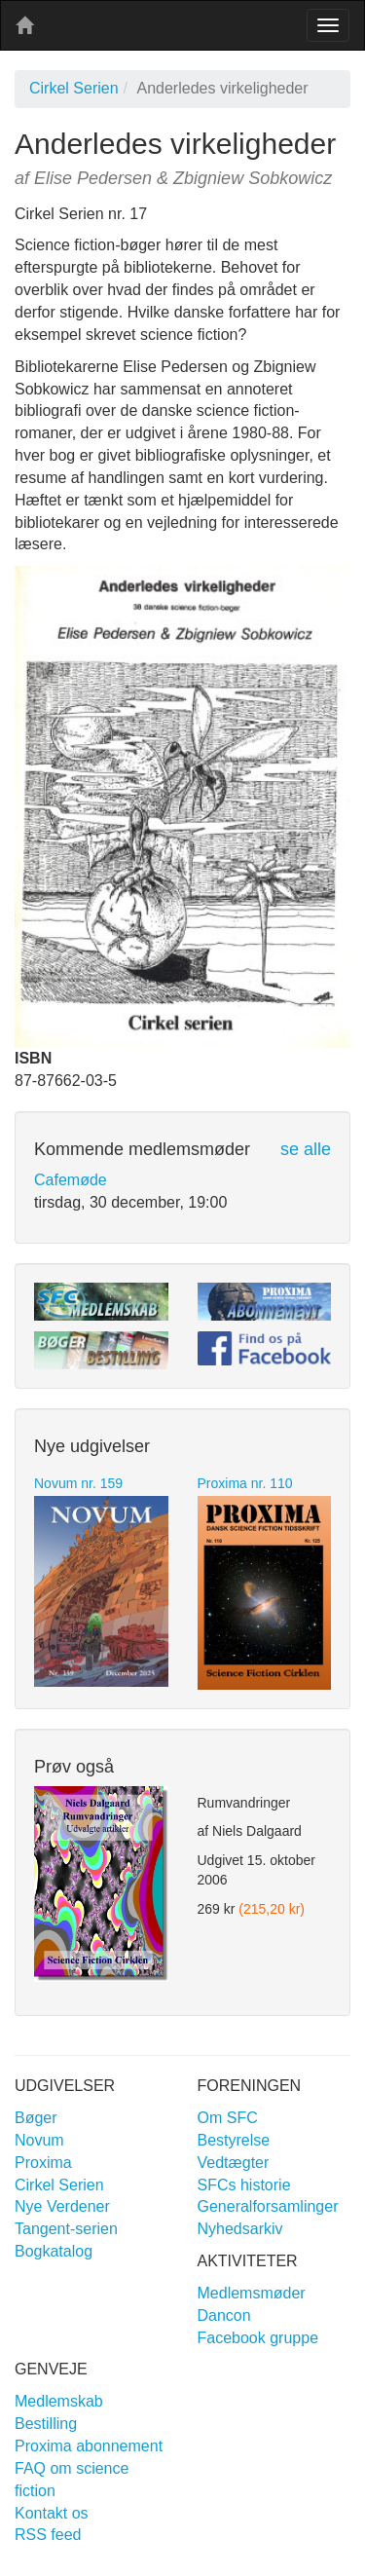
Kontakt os (52, 2513)
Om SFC (228, 2117)
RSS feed (48, 2534)
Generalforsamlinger (268, 2206)
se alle (305, 1149)
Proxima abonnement (89, 2446)
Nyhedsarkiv (240, 2229)
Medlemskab (59, 2401)
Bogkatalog (53, 2251)
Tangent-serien (66, 2229)
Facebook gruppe (258, 2338)
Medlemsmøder (252, 2293)
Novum (39, 2140)
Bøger (36, 2117)
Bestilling (46, 2423)
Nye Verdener (62, 2206)
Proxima (43, 2162)
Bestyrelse (234, 2140)
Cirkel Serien (74, 88)
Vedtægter (234, 2162)
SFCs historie (244, 2185)
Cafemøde (70, 1180)
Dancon (224, 2315)
